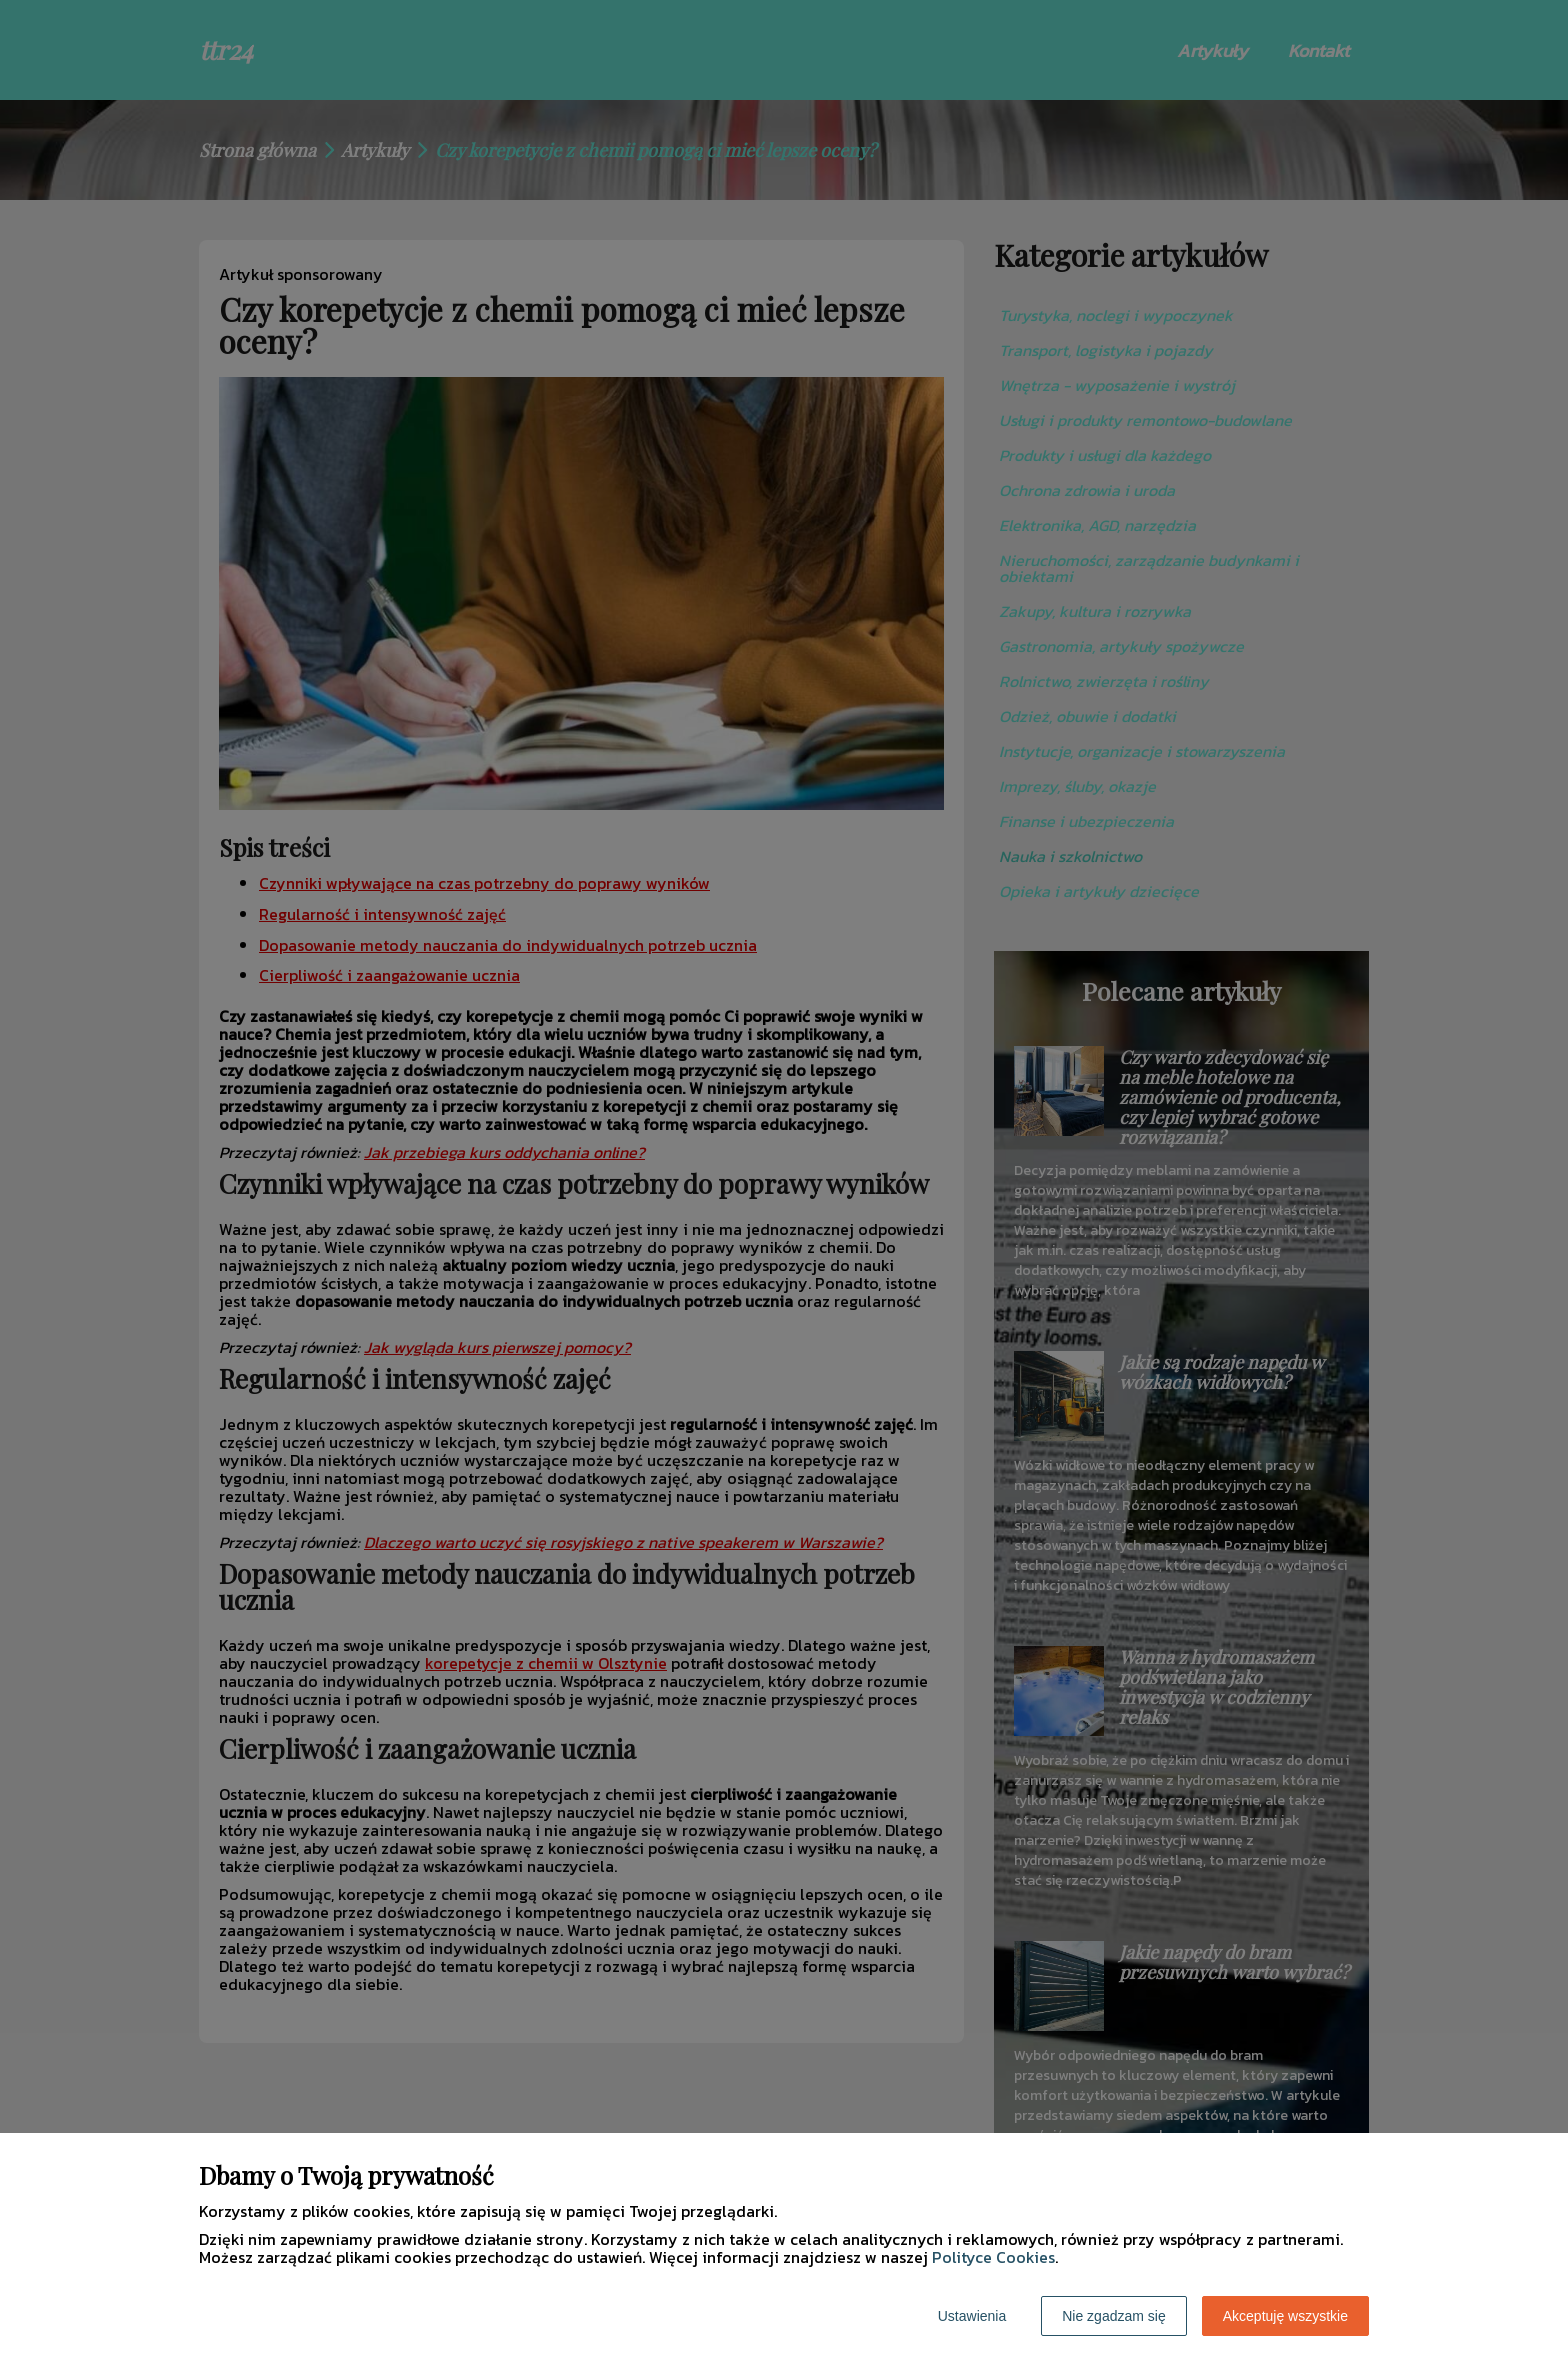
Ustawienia (972, 2316)
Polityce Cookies (993, 2257)
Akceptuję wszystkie (1285, 2316)
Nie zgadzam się (1114, 2316)
